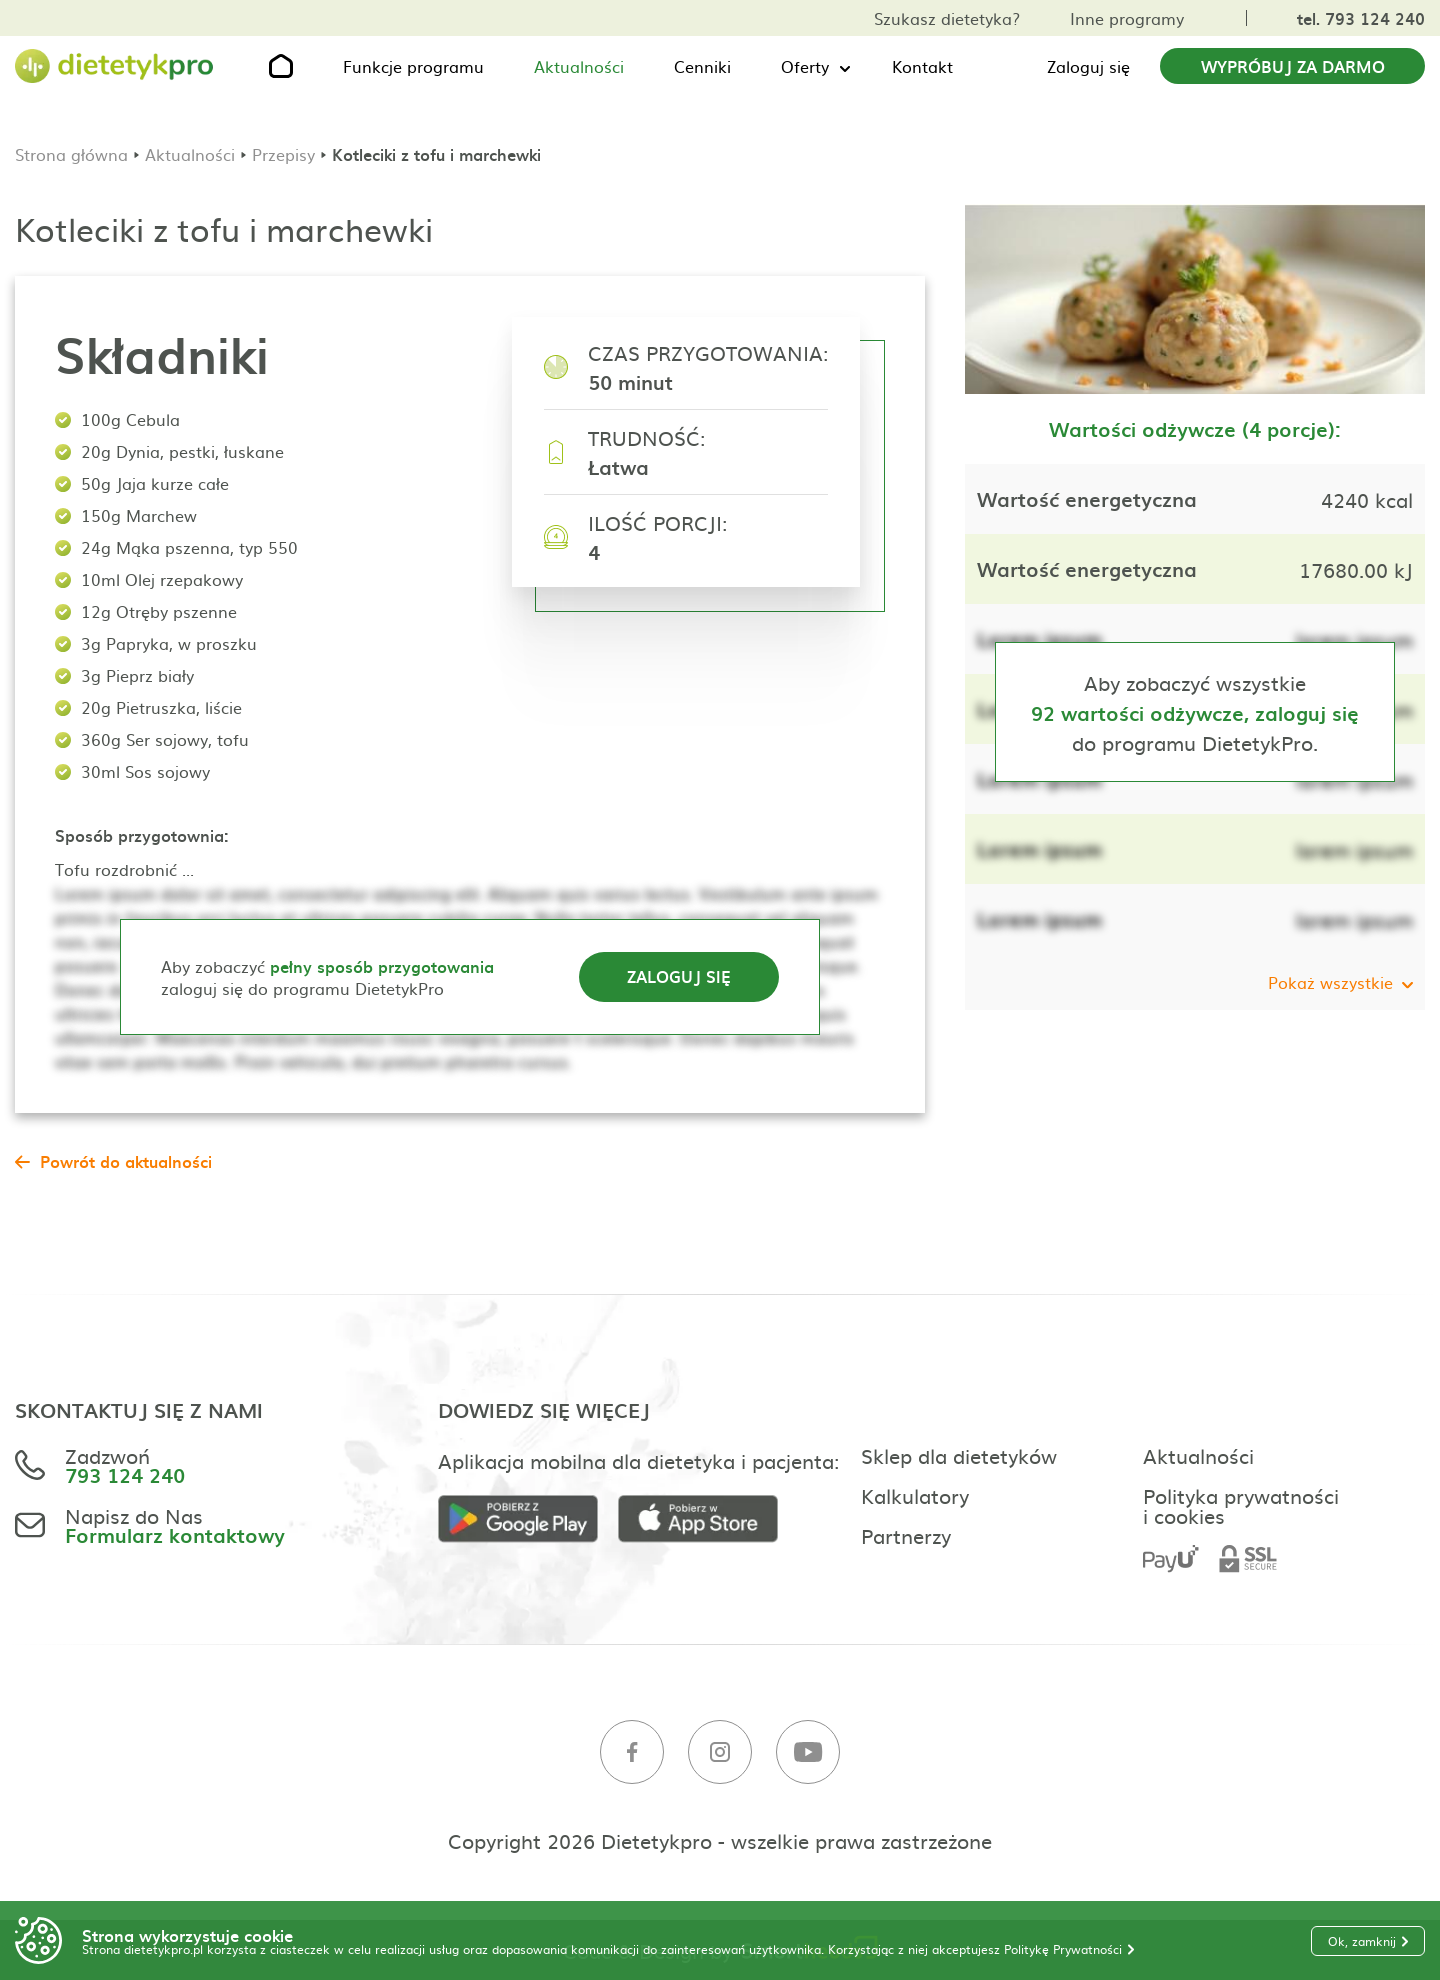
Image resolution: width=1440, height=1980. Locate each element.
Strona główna (71, 154)
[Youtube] (808, 1752)
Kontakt (922, 66)
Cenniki (702, 66)
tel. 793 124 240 (1361, 18)
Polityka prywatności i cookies (1241, 1505)
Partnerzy (906, 1535)
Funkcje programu (413, 66)
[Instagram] (720, 1752)
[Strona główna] (115, 66)
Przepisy (283, 154)
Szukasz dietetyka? (947, 18)
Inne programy (1127, 18)
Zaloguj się (1088, 66)
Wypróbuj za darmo (1293, 66)
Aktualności (579, 66)
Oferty (805, 66)
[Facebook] (632, 1752)
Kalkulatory (915, 1495)
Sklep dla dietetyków (959, 1455)
